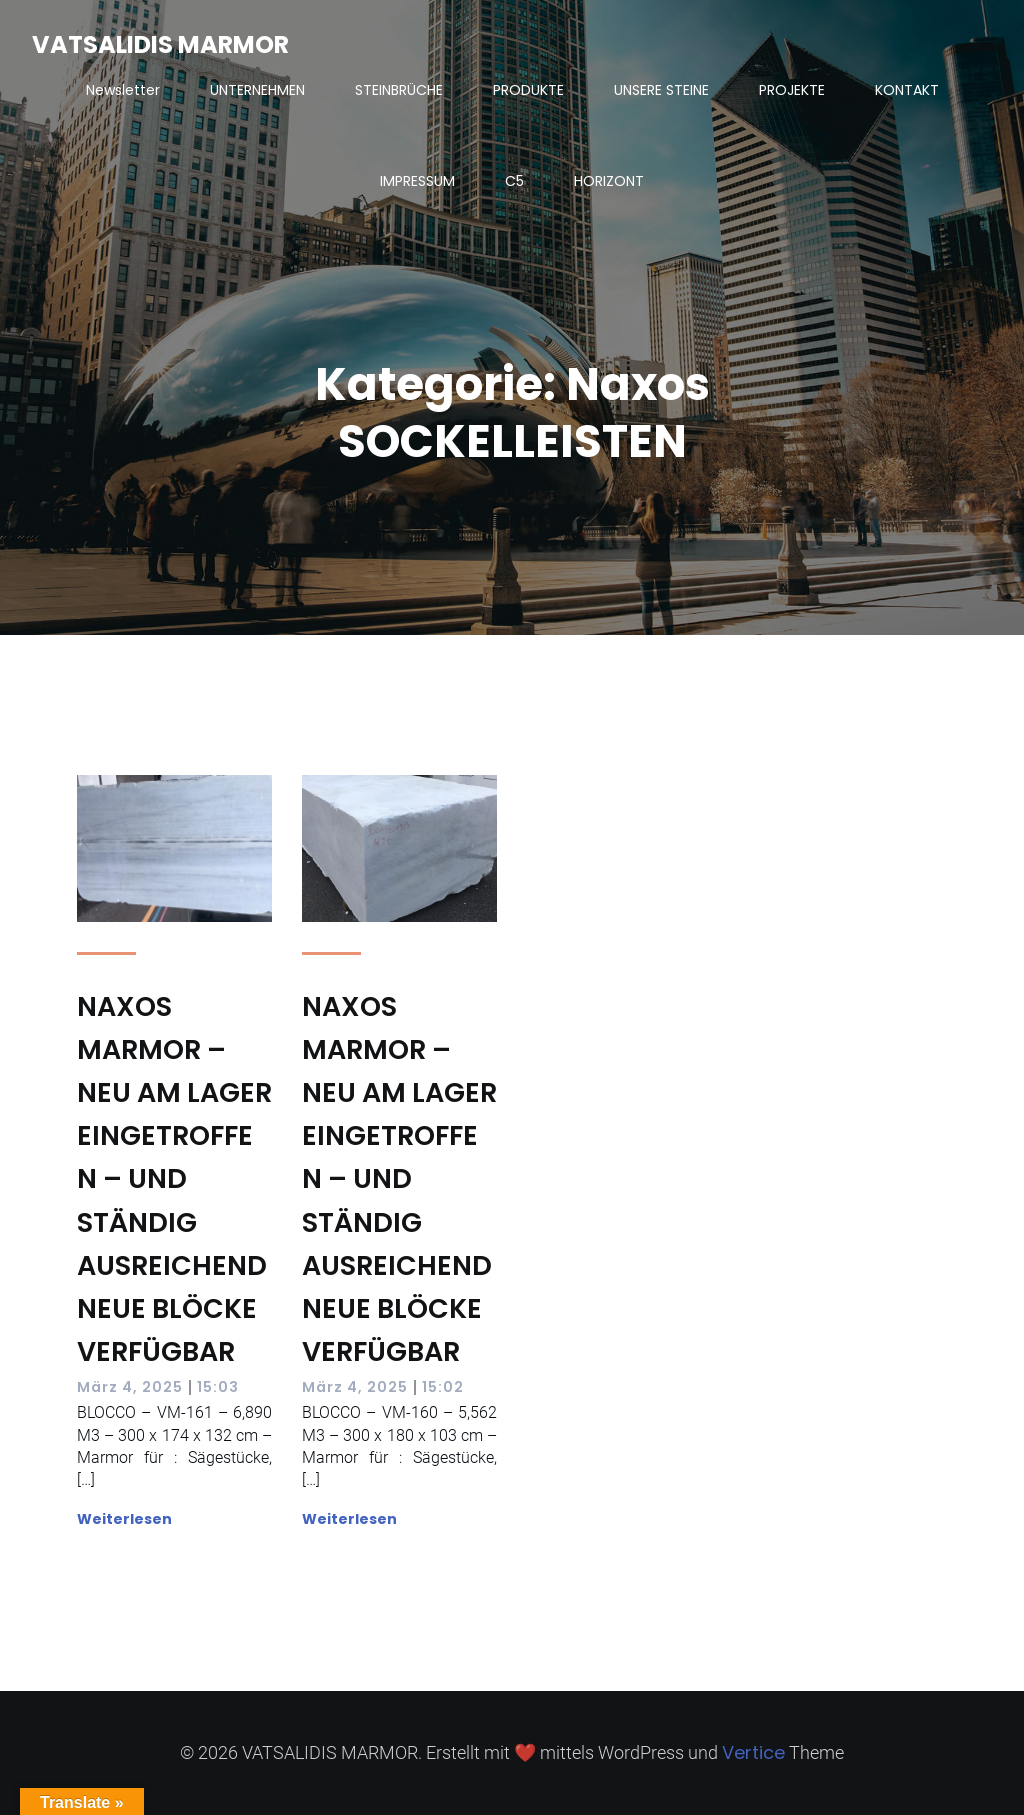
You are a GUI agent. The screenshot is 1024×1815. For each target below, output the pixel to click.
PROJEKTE (792, 90)
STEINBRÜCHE (399, 90)
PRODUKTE (528, 90)
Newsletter (123, 90)
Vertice (753, 1752)
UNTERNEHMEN (257, 90)
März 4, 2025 (130, 1387)
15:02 (443, 1387)
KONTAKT (907, 90)
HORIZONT (609, 181)
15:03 (218, 1387)
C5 (514, 181)
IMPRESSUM (417, 181)
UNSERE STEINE (661, 90)
